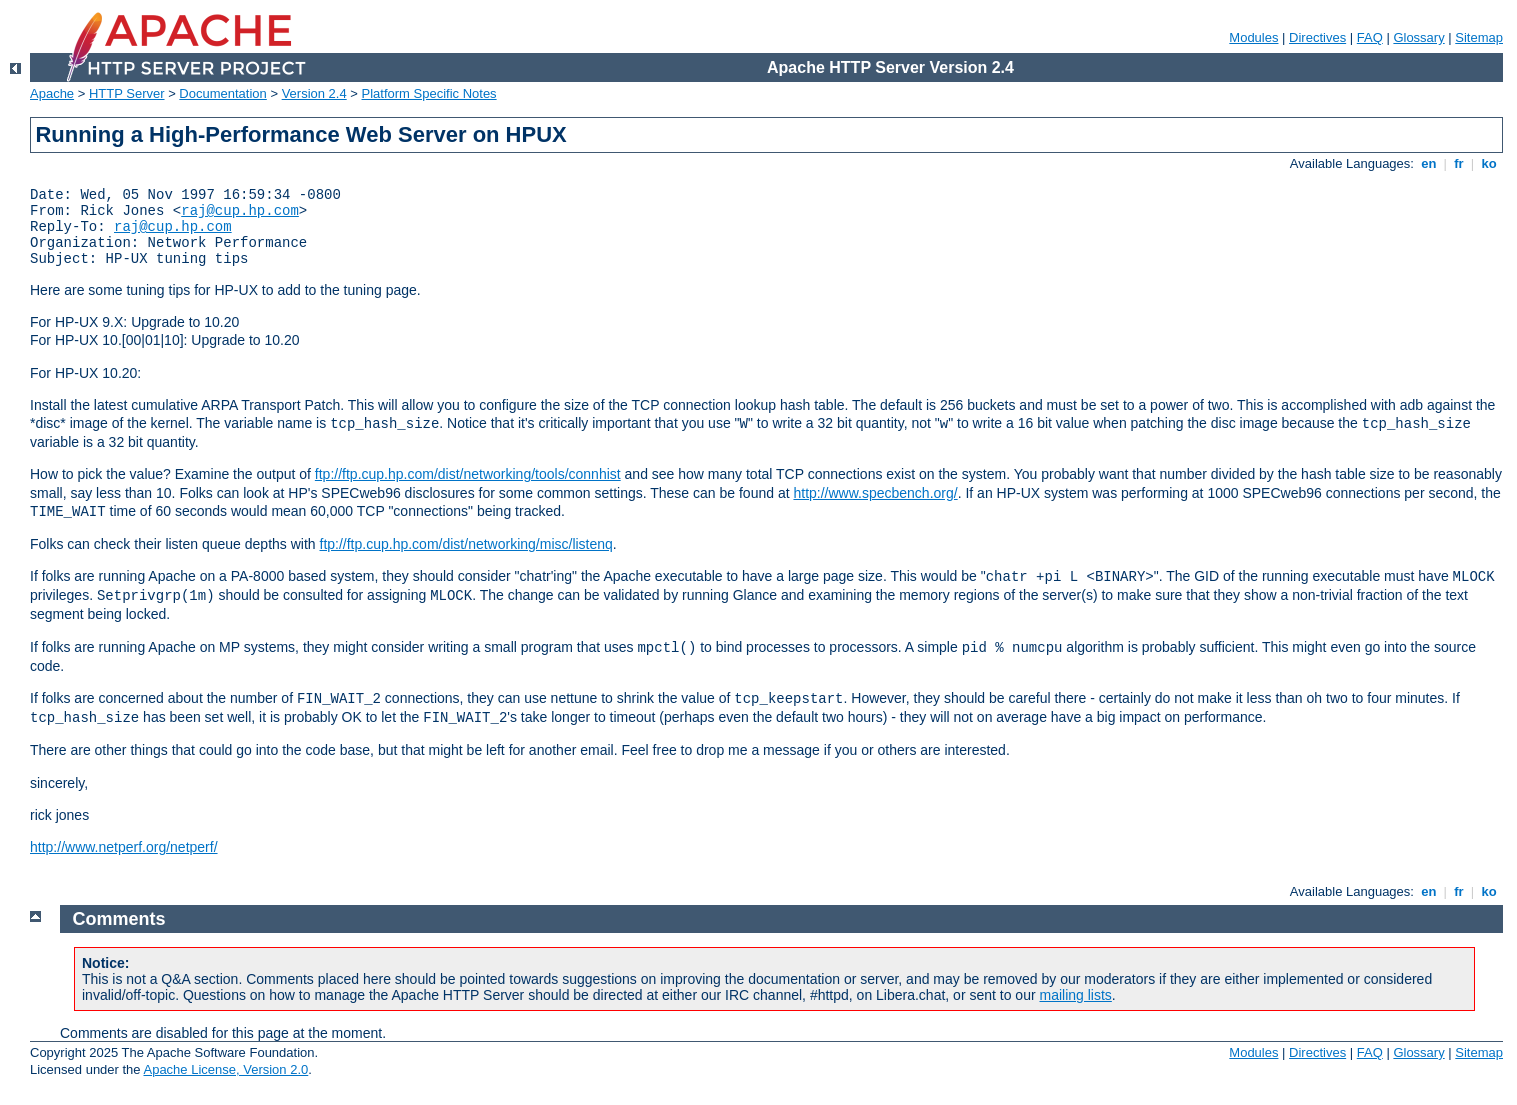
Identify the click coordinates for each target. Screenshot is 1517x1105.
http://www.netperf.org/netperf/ (124, 847)
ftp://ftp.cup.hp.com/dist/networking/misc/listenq (466, 544)
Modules (1253, 37)
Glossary (1418, 37)
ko (1489, 163)
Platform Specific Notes (429, 93)
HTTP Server (127, 93)
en (1429, 163)
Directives (1317, 37)
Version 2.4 (314, 93)
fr (1459, 163)
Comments (119, 919)
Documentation (222, 93)
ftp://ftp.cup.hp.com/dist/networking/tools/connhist (468, 474)
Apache (52, 93)
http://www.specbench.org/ (875, 493)
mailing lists (1076, 995)
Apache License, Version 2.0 (225, 1069)
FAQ (1370, 37)
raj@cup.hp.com (240, 211)
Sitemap (1479, 37)
